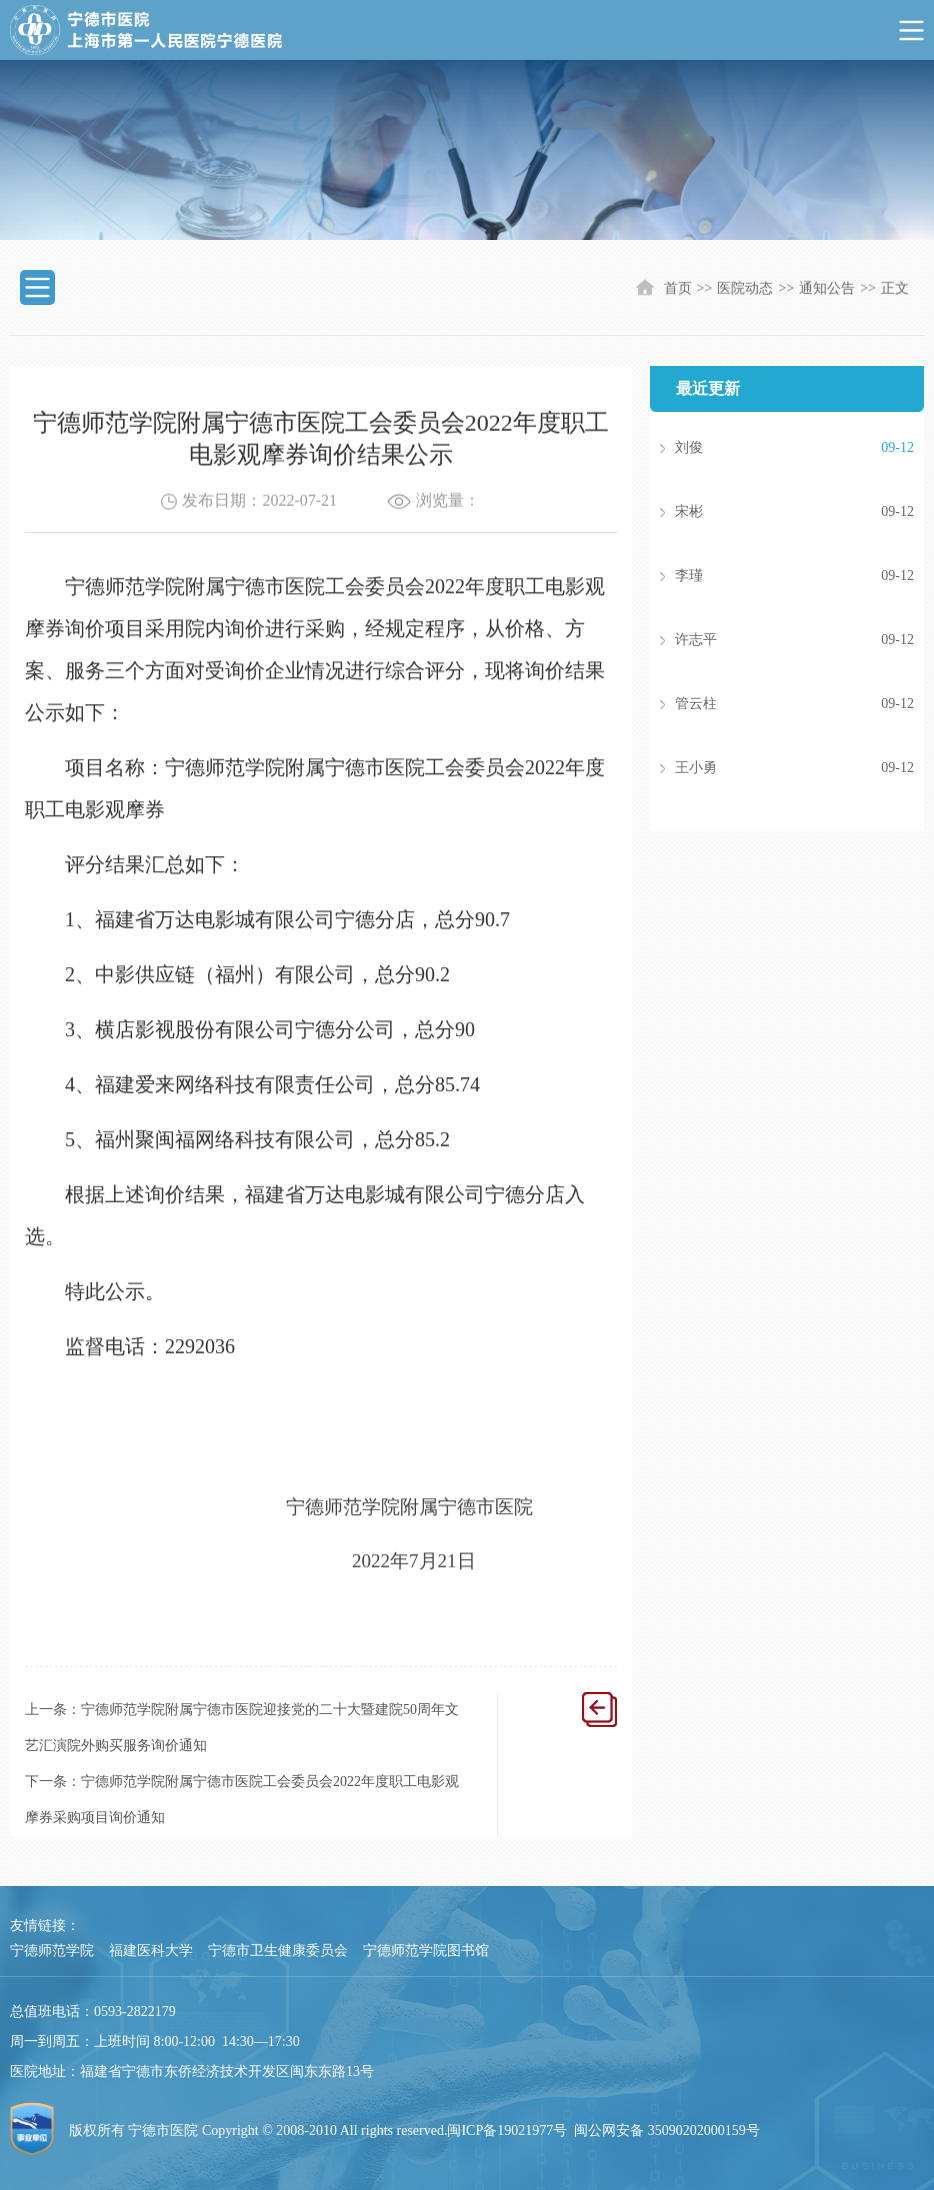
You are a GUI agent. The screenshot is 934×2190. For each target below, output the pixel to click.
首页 (678, 289)
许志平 (764, 640)
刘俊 (764, 448)
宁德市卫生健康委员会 (278, 1950)
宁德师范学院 (52, 1950)
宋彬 (764, 512)
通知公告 (827, 289)
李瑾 (764, 576)
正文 (895, 289)
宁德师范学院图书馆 (426, 1950)
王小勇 (764, 768)
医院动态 (745, 289)
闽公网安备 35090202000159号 (667, 2130)
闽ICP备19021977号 (507, 2130)
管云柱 (764, 704)
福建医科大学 (151, 1950)
